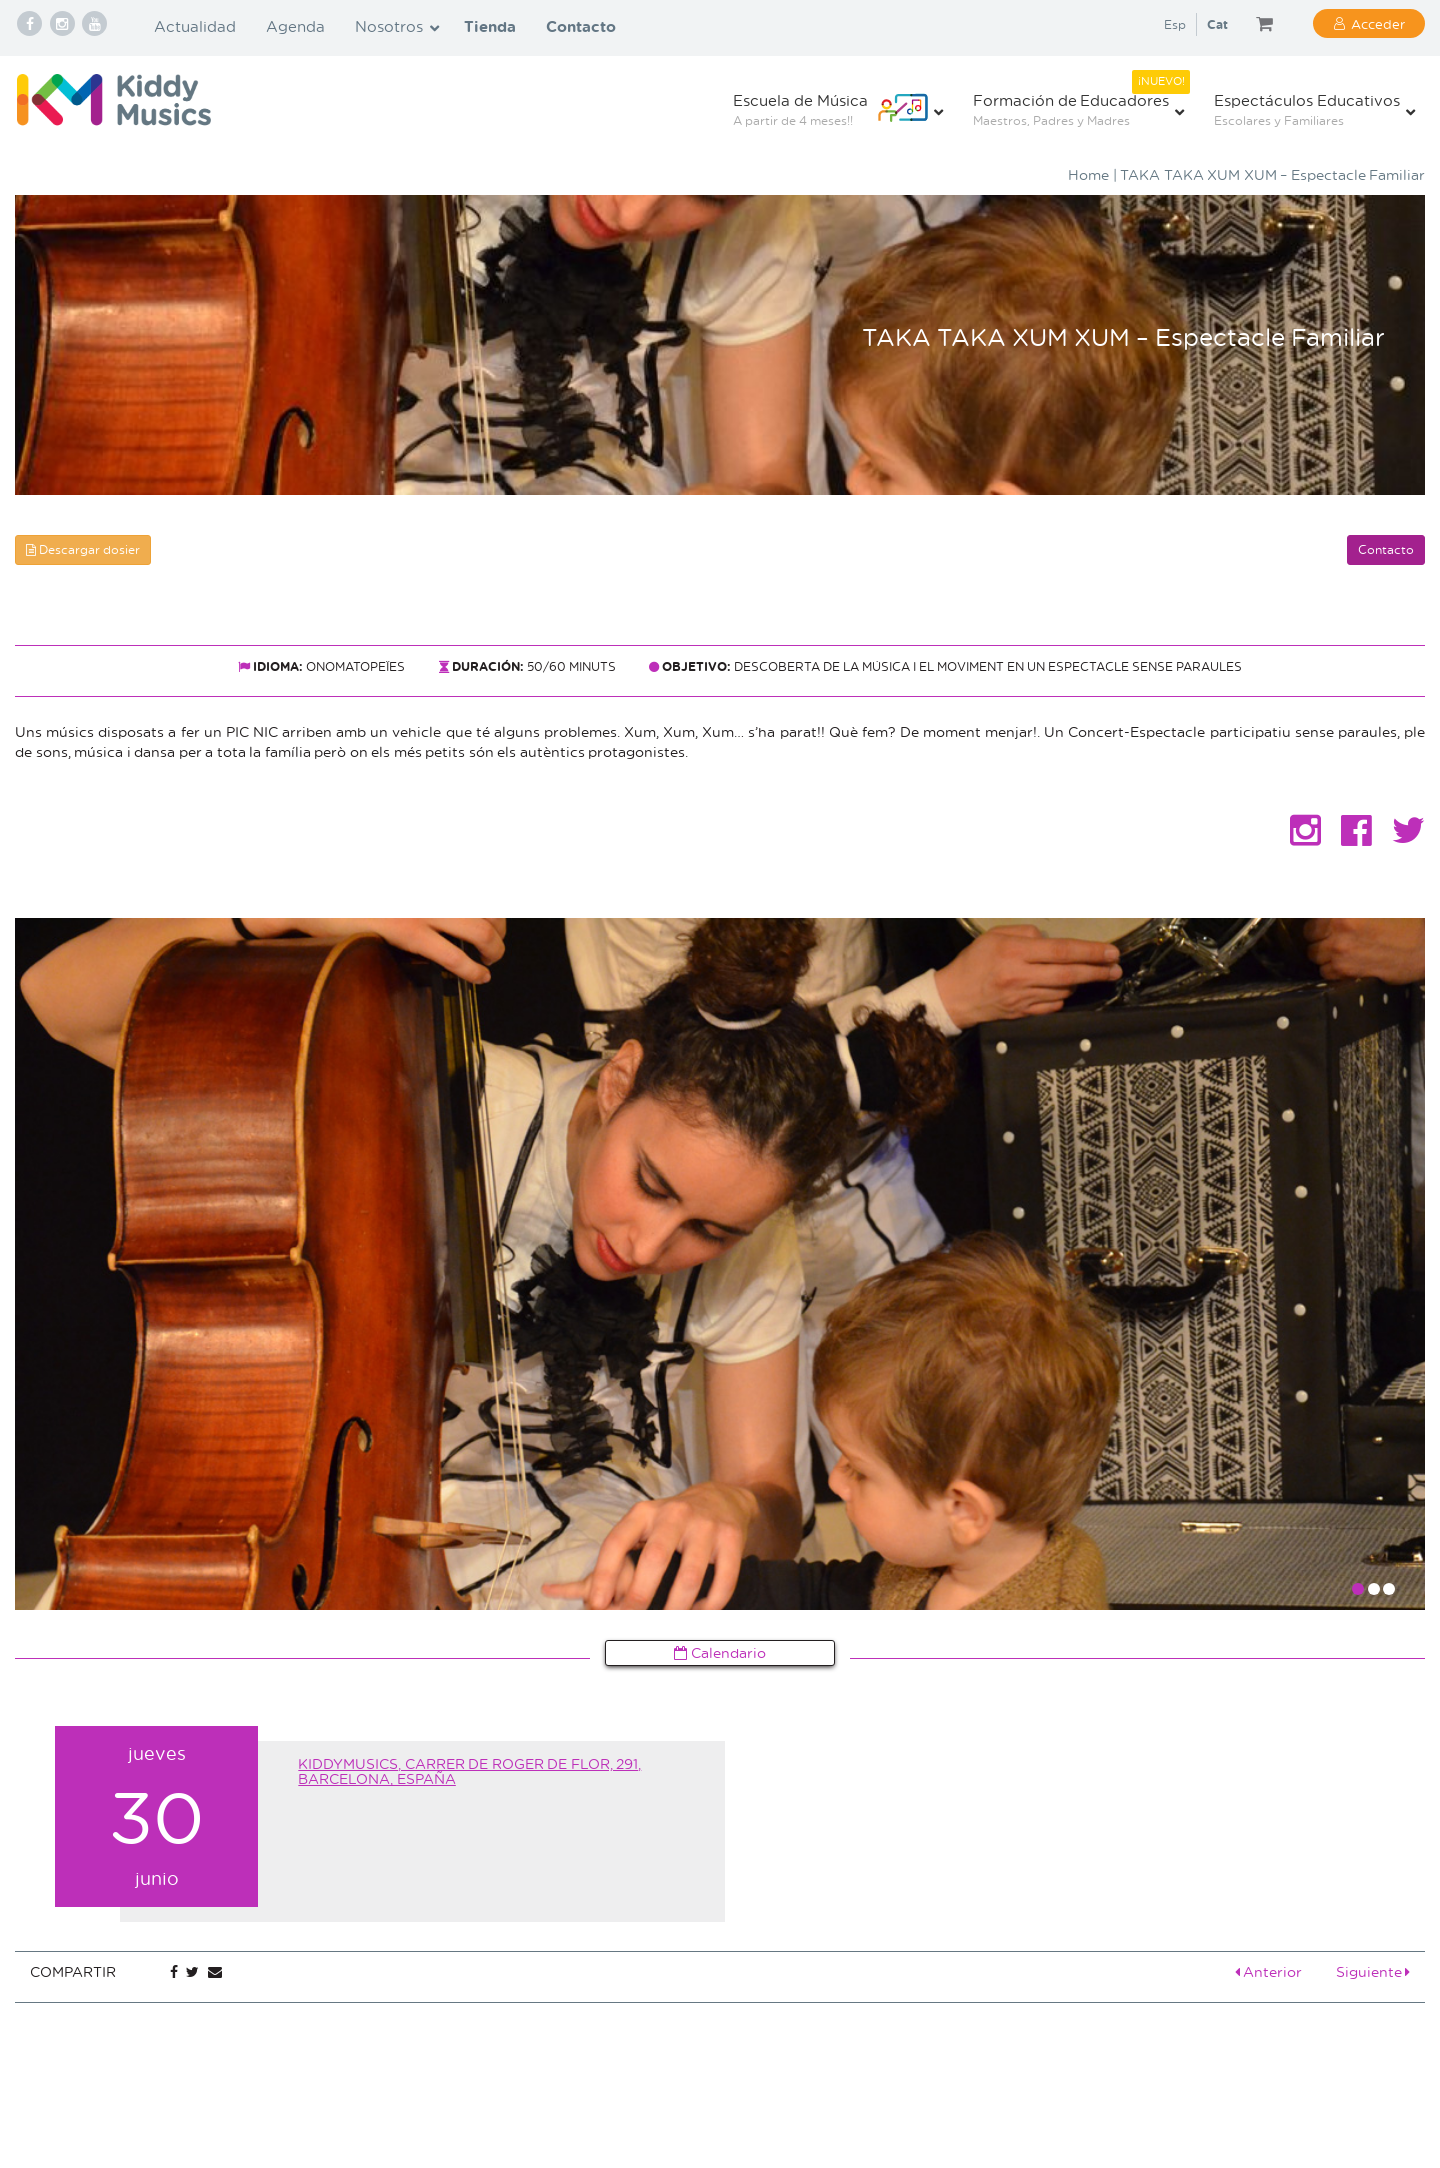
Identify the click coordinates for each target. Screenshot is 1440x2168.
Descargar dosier (83, 549)
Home (1088, 174)
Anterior (1269, 1971)
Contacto (1386, 549)
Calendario (720, 1652)
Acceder (1378, 23)
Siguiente (1373, 1971)
